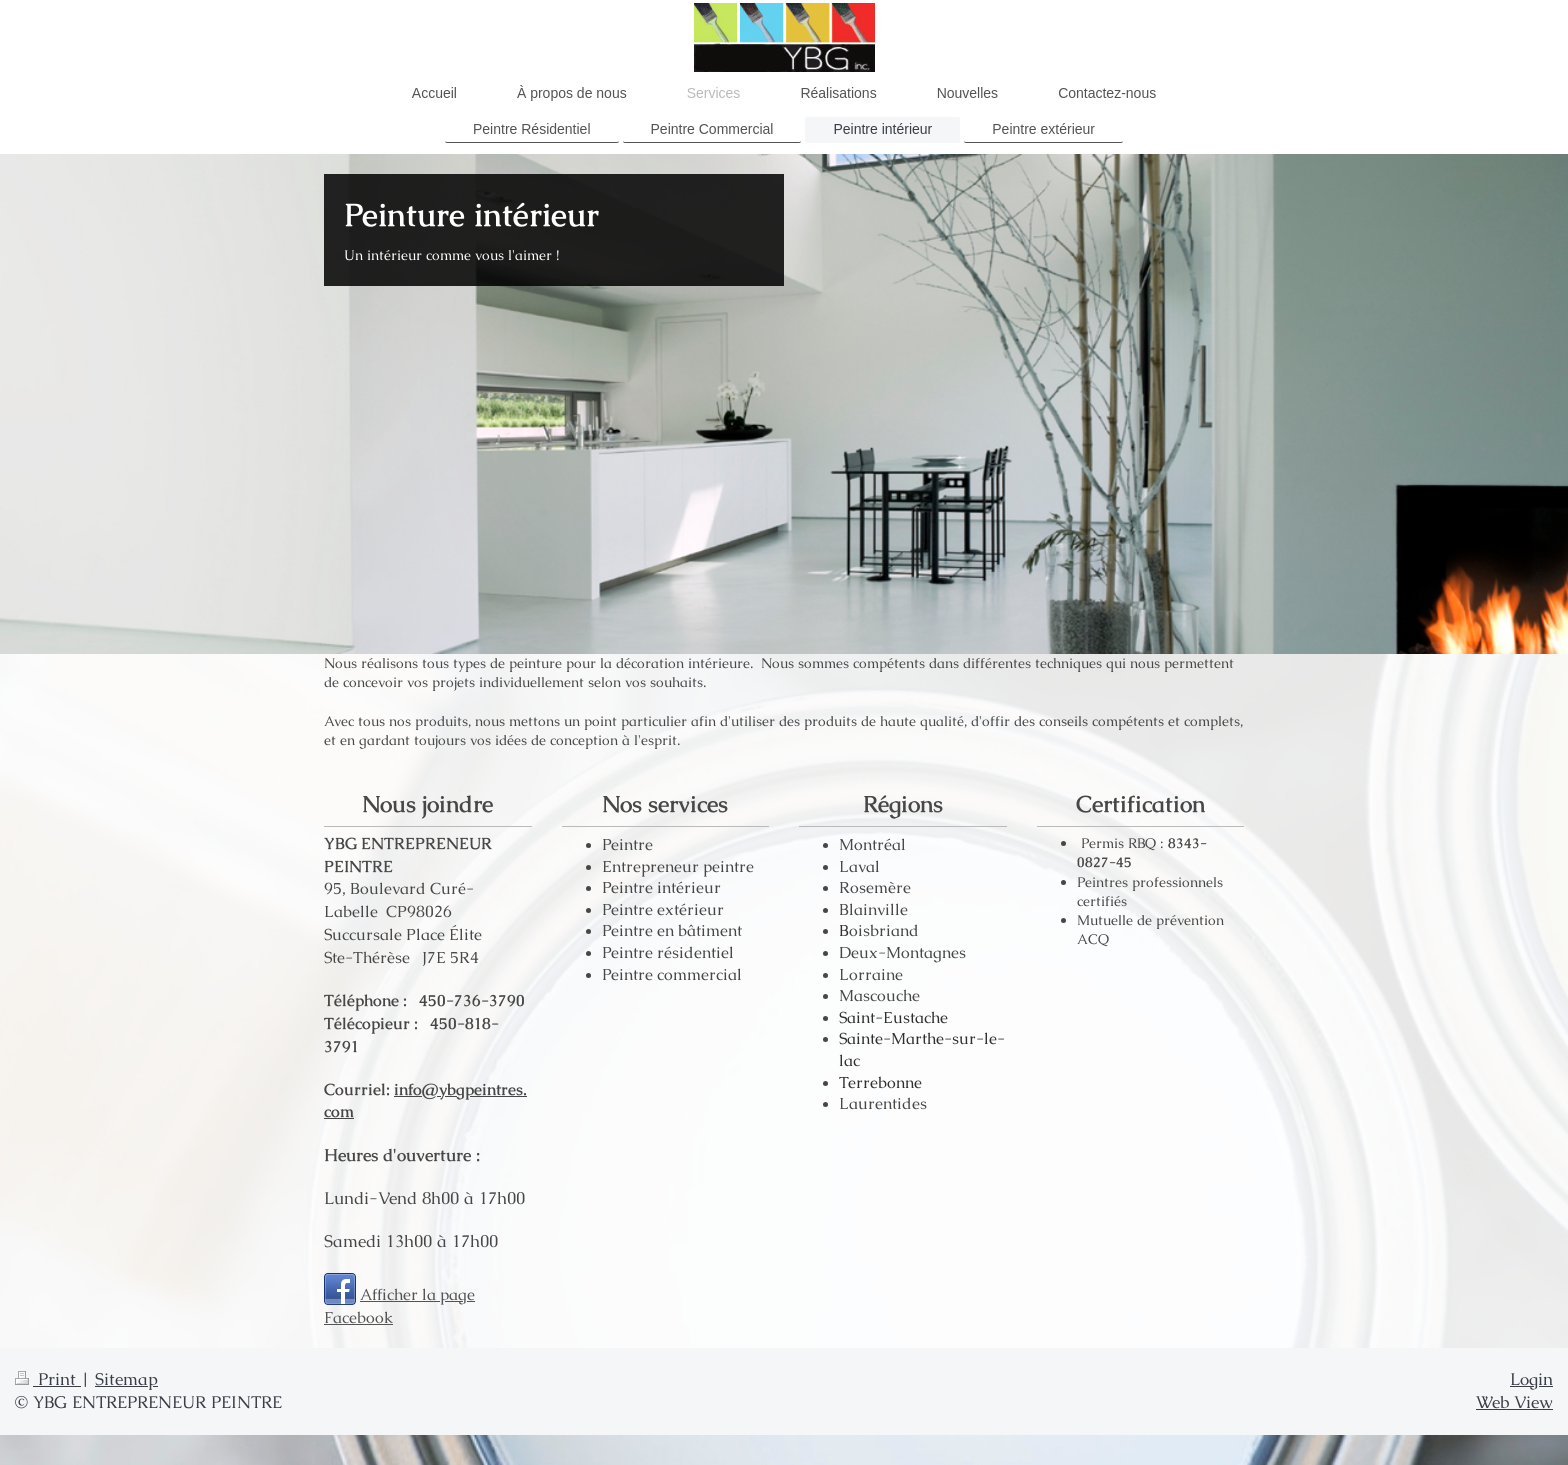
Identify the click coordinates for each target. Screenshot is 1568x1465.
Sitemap (126, 1379)
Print (48, 1379)
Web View (1514, 1402)
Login (1531, 1379)
